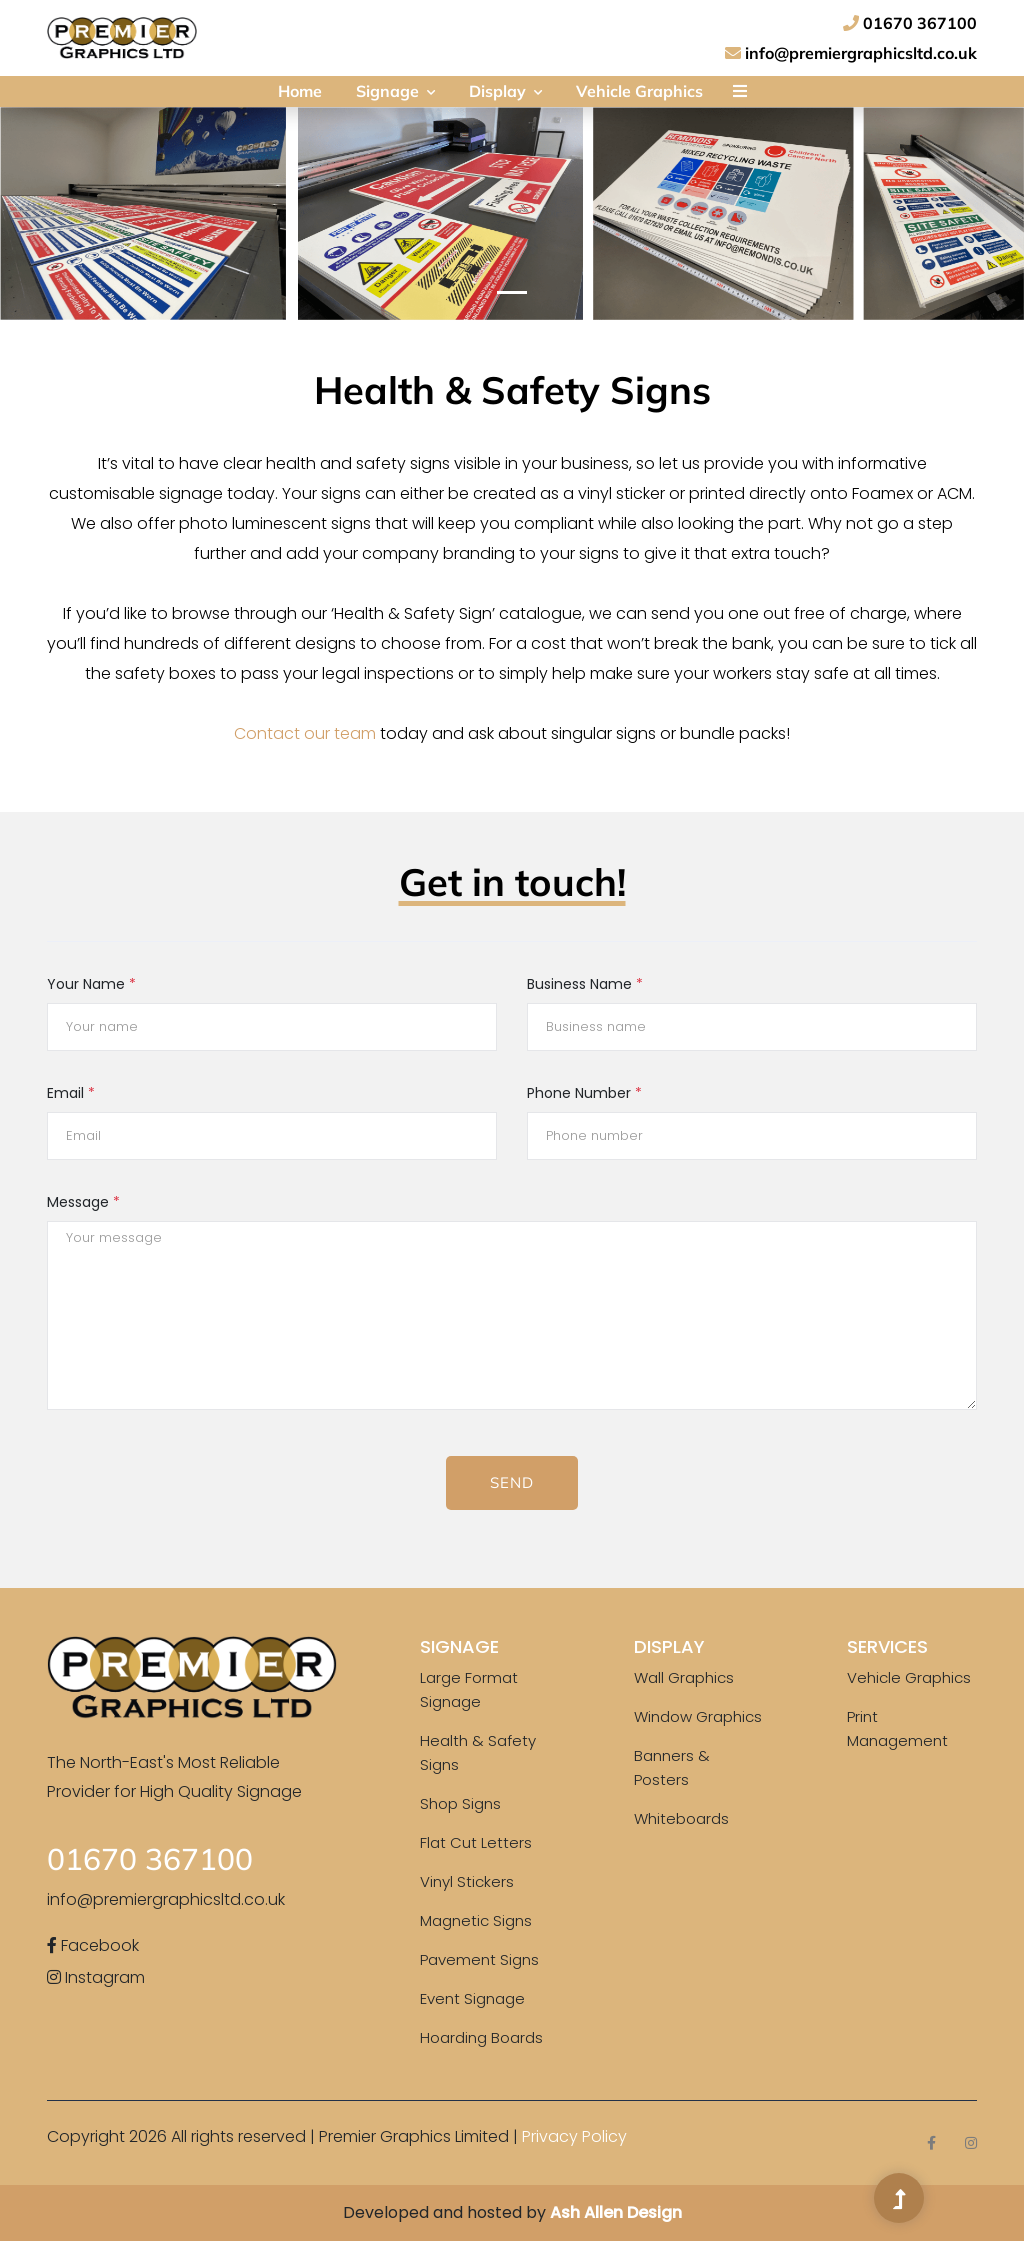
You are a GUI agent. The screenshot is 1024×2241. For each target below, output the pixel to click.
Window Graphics (698, 1716)
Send (512, 1482)
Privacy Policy (574, 2136)
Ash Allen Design (616, 2212)
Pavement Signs (479, 1959)
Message (83, 1202)
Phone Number (584, 1093)
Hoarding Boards (481, 2037)
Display (505, 91)
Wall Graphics (684, 1677)
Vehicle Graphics (639, 91)
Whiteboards (681, 1818)
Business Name (585, 984)
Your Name (91, 984)
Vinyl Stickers (467, 1881)
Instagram (96, 1977)
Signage (395, 91)
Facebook (93, 1945)
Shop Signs (460, 1803)
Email (71, 1093)
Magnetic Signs (476, 1920)
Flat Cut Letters (476, 1842)
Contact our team (305, 733)
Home (300, 91)
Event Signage (472, 1998)
